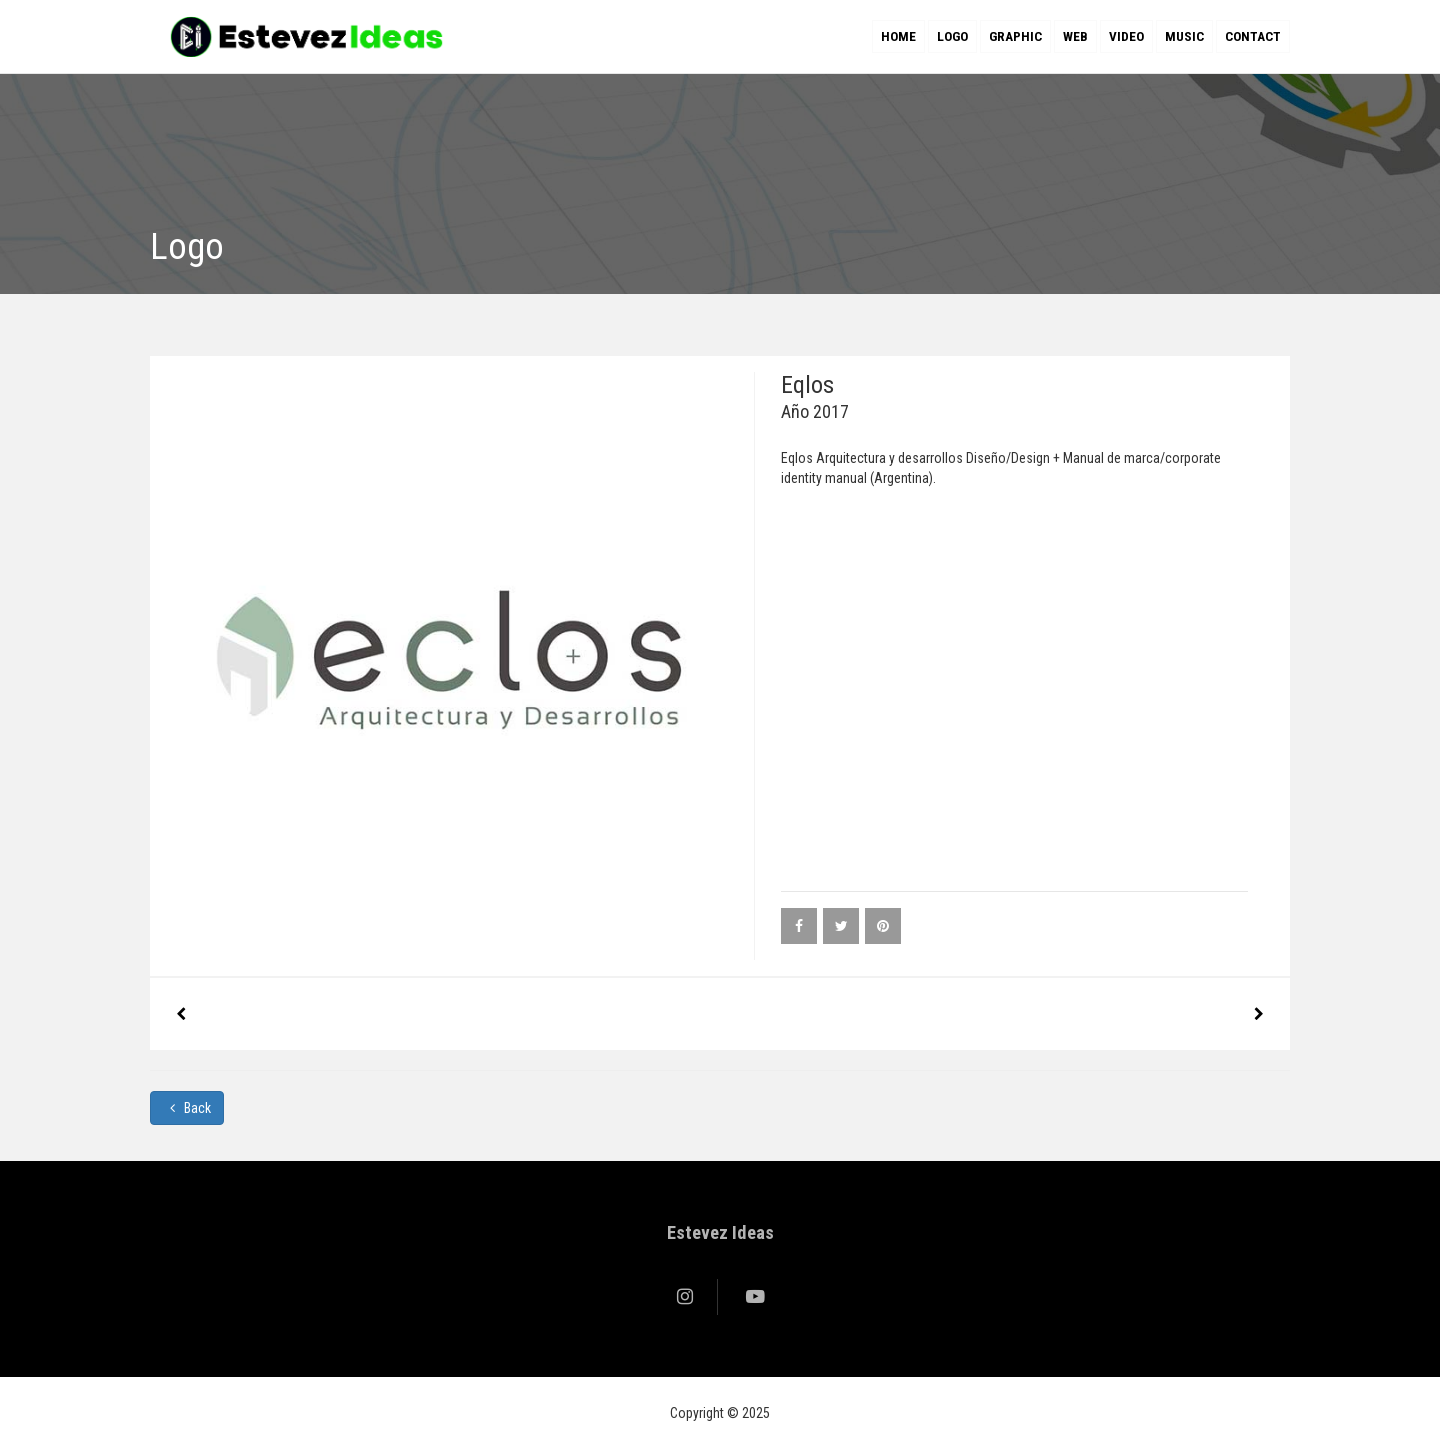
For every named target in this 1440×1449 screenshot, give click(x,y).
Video (1126, 36)
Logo (952, 36)
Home (898, 36)
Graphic (1015, 36)
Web (1075, 36)
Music (1184, 36)
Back (187, 1108)
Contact (1253, 36)
